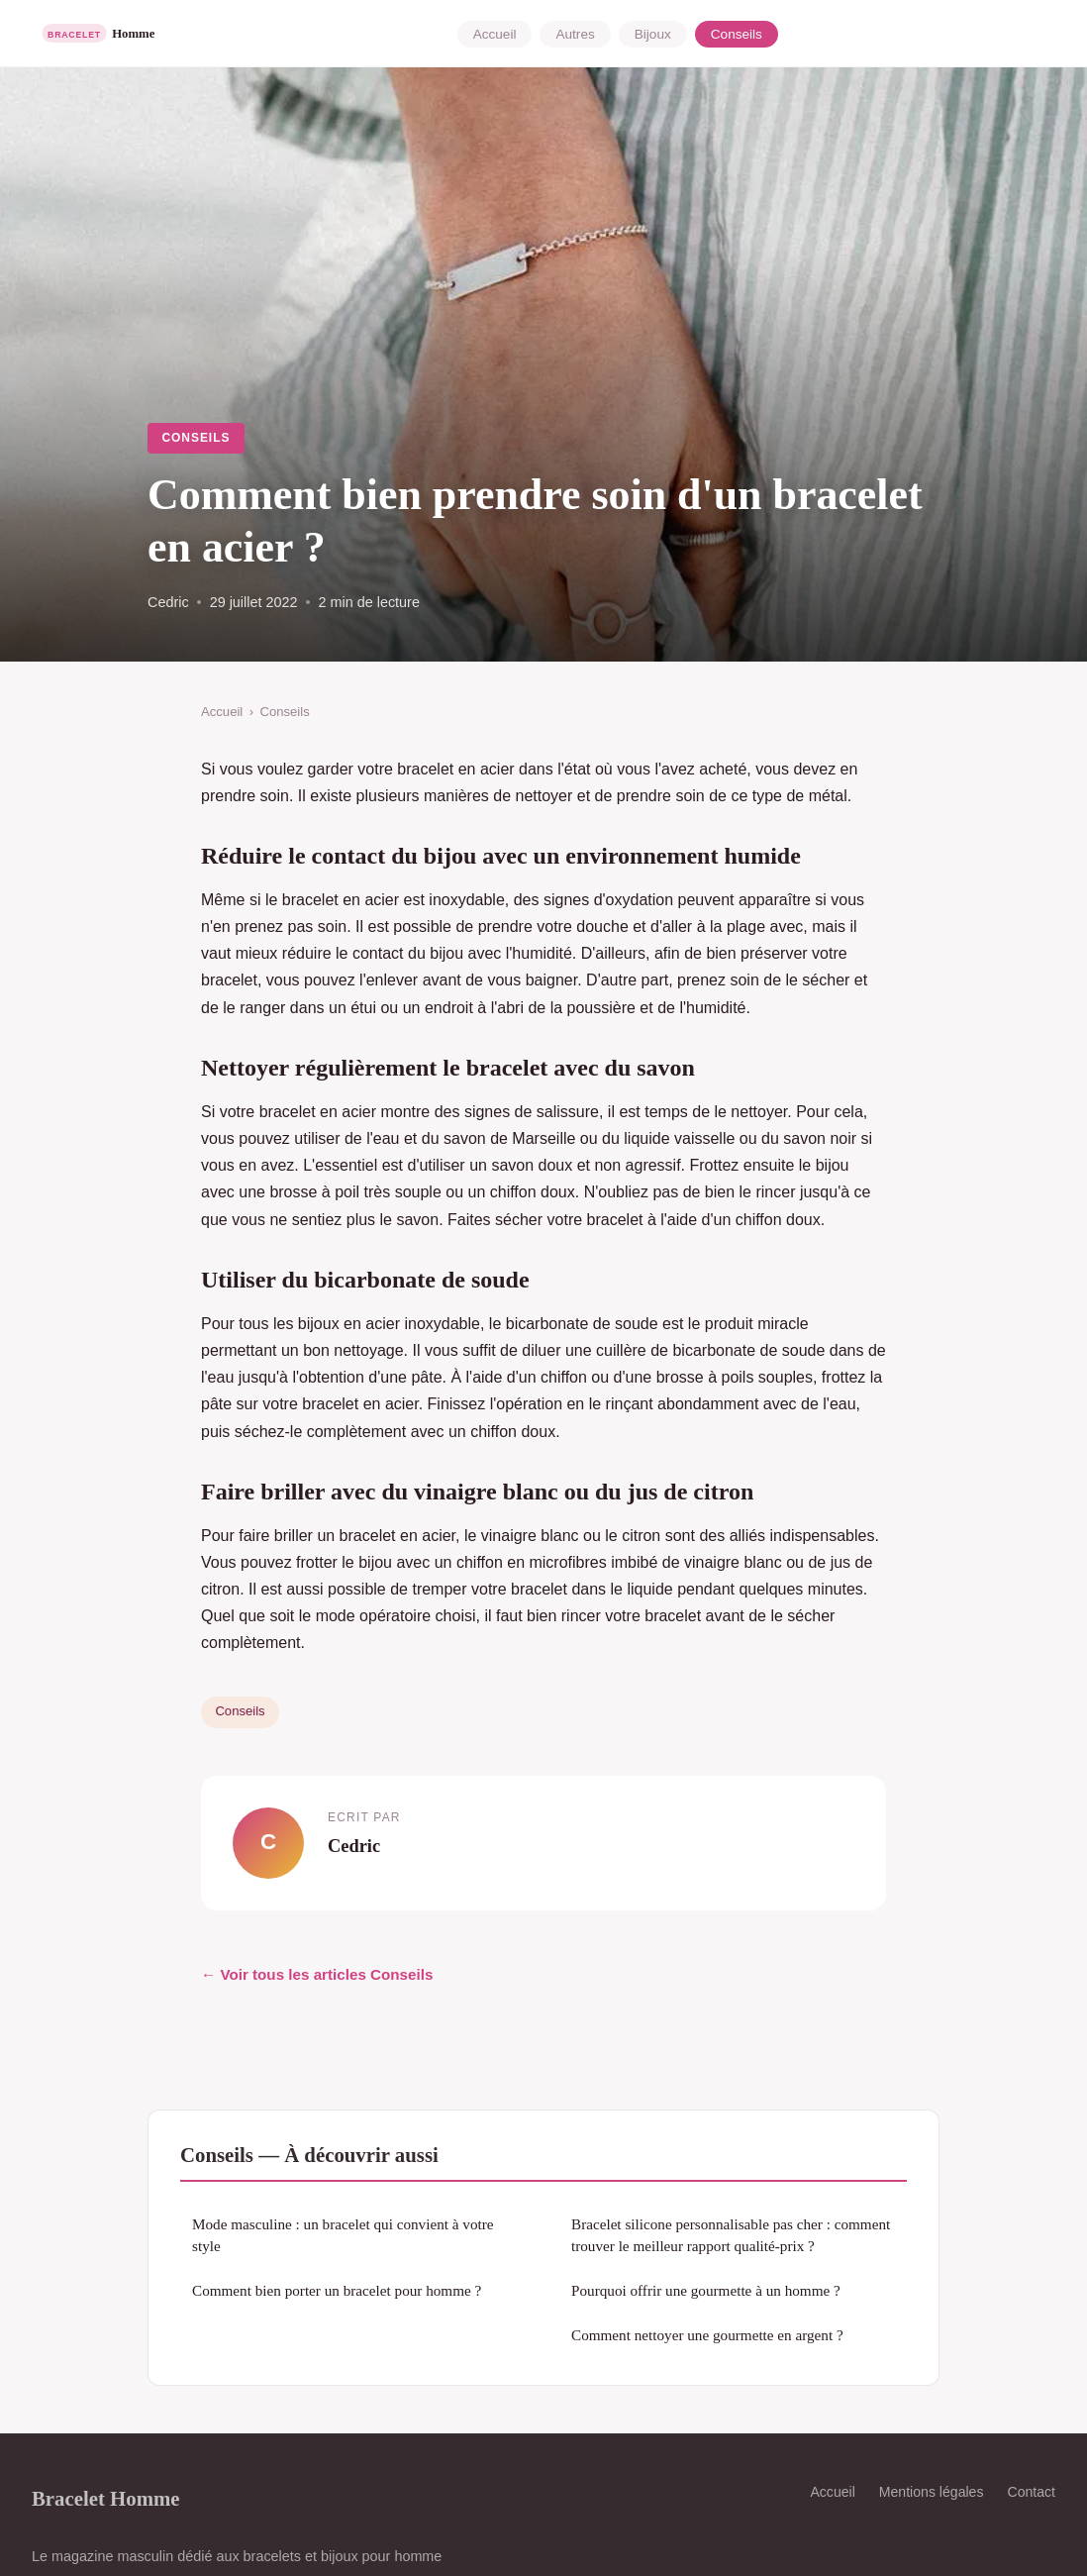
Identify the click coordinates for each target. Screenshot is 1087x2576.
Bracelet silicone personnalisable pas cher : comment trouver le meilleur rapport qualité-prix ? (730, 2234)
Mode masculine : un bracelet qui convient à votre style (343, 2234)
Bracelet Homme (106, 2498)
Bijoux (653, 34)
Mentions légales (931, 2492)
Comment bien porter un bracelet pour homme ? (336, 2290)
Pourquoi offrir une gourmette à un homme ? (705, 2290)
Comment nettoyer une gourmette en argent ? (707, 2334)
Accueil (495, 34)
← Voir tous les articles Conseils (317, 1974)
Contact (1031, 2492)
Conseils (736, 34)
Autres (574, 34)
